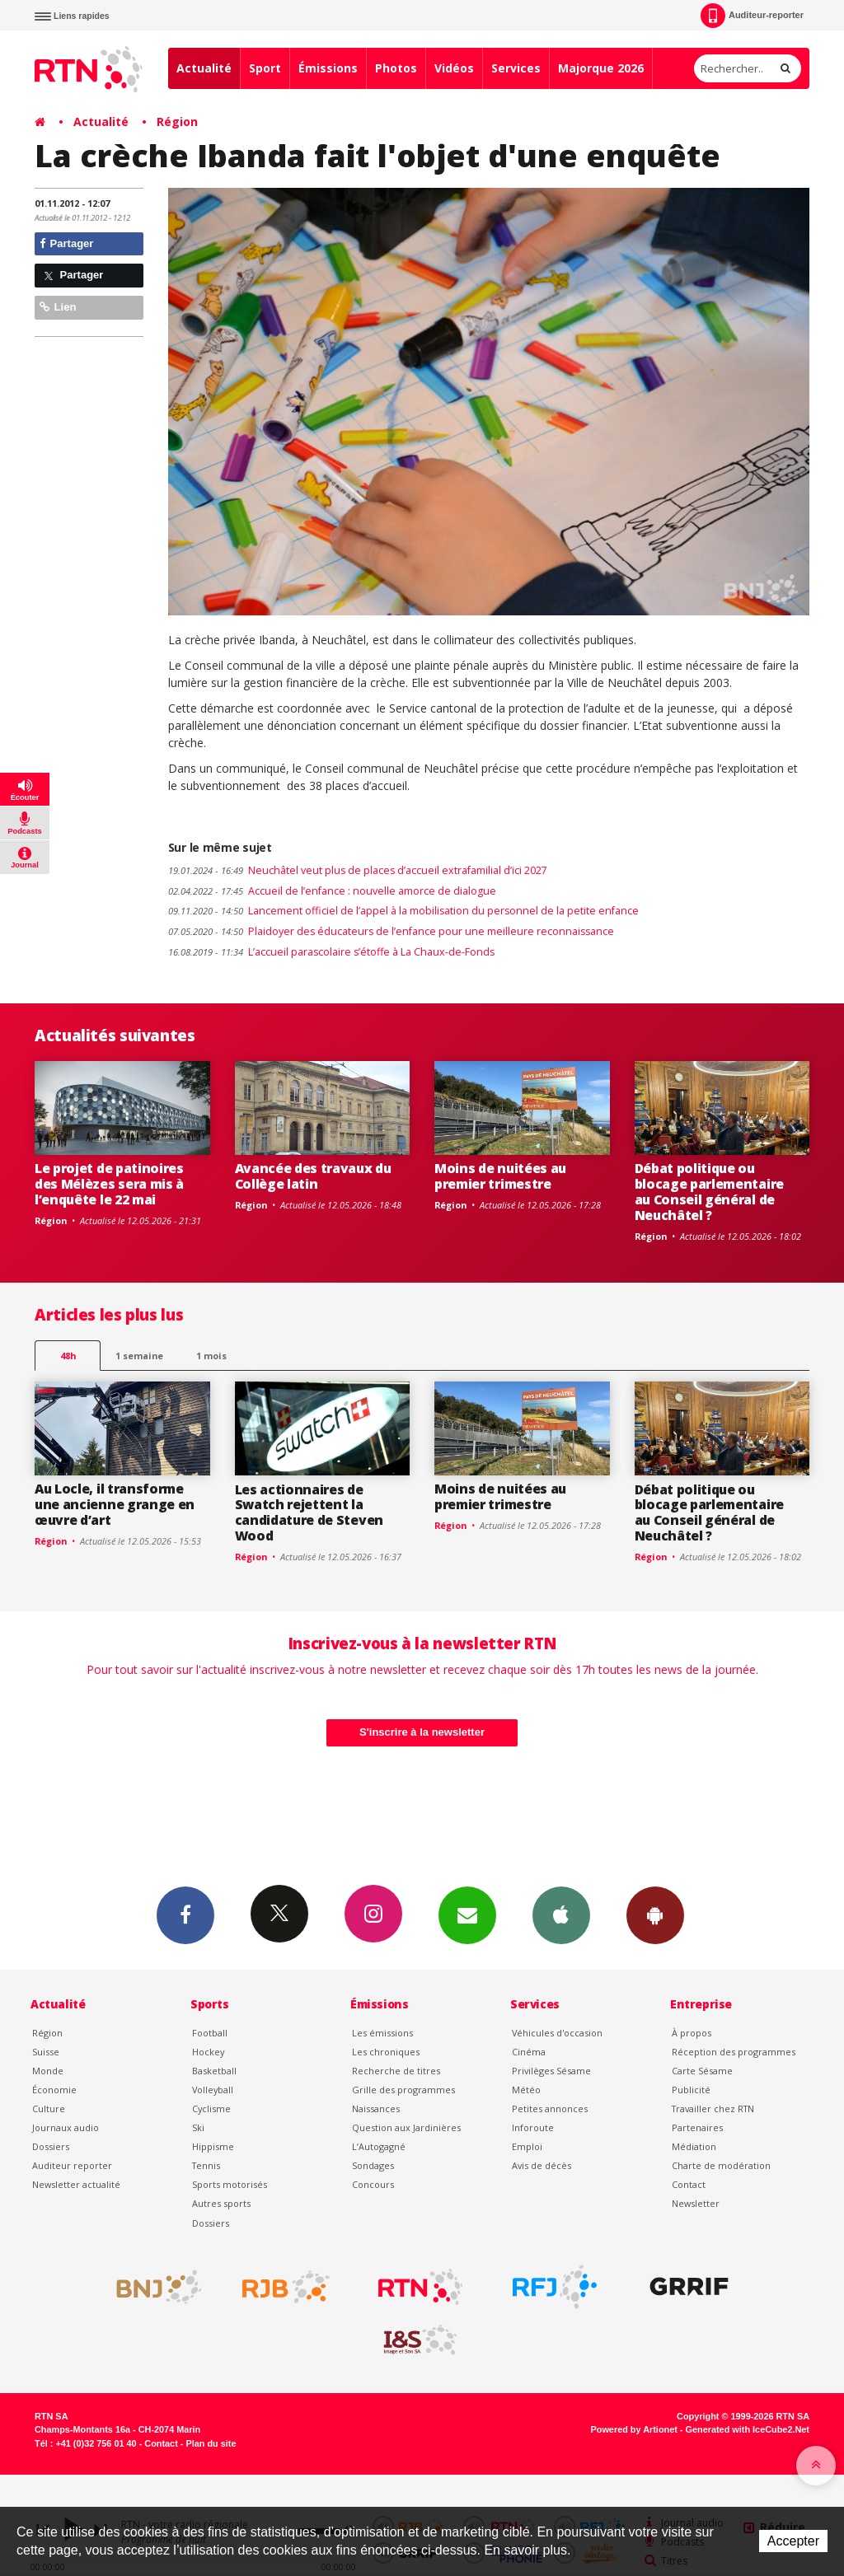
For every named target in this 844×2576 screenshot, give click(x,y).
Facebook (185, 1914)
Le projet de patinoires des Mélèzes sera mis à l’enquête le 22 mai (109, 1184)
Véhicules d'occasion (557, 2032)
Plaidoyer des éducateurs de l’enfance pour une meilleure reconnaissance (391, 931)
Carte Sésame (702, 2070)
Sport (265, 68)
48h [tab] (68, 1355)
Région (177, 121)
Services (516, 68)
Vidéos (454, 68)
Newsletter (696, 2203)
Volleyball (212, 2089)
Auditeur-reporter (752, 15)
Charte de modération (721, 2165)
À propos (691, 2032)
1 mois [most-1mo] (211, 1355)
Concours (373, 2184)
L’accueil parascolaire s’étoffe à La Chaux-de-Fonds (331, 952)
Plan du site (210, 2443)
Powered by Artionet (634, 2429)
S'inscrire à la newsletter (422, 1732)
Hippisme (213, 2146)
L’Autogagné (379, 2146)
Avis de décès (541, 2165)
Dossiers (50, 2146)
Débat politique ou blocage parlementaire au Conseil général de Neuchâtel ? (709, 1191)
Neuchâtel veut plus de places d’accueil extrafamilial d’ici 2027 (357, 870)
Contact (689, 2184)
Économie (54, 2089)
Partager (66, 243)
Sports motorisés (229, 2184)
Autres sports (221, 2203)
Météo (526, 2089)
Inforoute (533, 2127)
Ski (198, 2127)
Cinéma (529, 2051)
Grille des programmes (403, 2089)
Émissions (328, 68)
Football (209, 2032)
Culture (48, 2108)
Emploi (527, 2146)
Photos (396, 68)
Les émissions (382, 2032)
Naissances (376, 2108)
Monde (47, 2070)
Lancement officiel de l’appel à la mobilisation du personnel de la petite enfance (403, 911)
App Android (655, 1914)
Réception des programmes (733, 2051)
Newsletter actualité (76, 2184)
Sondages (373, 2165)
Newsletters (467, 1914)
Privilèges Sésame (551, 2070)
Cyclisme (211, 2108)
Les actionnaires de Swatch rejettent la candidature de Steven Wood (309, 1512)
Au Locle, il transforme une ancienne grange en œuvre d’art (115, 1504)
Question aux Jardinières (406, 2127)
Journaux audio (65, 2127)
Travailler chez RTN (713, 2108)
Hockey (208, 2051)
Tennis (206, 2165)
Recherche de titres (396, 2070)
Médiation (694, 2146)
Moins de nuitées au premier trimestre (500, 1176)
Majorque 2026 (601, 68)
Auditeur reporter (72, 2165)
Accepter (793, 2541)
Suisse (45, 2051)
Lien (58, 307)
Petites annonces (550, 2108)
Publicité (691, 2089)
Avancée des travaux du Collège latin (313, 1176)
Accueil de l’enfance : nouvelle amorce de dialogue (332, 891)
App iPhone (561, 1914)
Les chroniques (386, 2051)
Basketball (214, 2070)
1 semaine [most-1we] (139, 1355)
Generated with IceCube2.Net (747, 2429)
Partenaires (697, 2127)
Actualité (204, 68)
